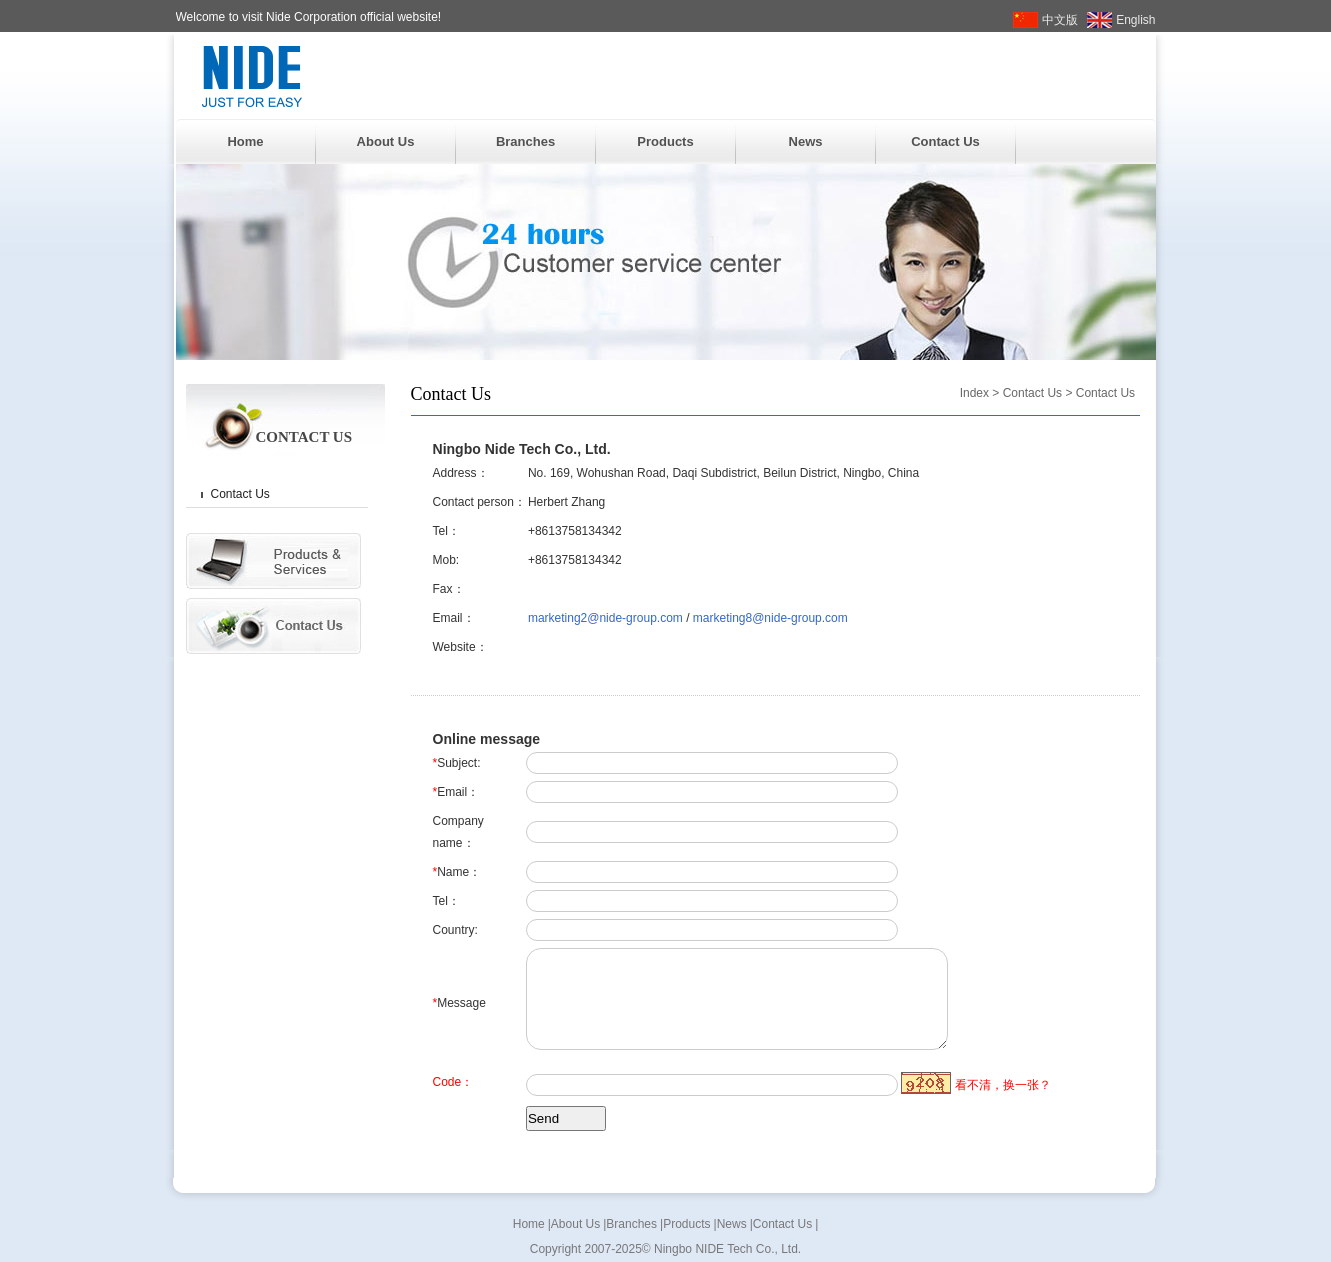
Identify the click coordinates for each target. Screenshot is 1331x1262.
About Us (386, 141)
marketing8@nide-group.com (770, 618)
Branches (525, 141)
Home (245, 141)
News (806, 141)
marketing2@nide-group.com (605, 618)
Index (974, 393)
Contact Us (945, 141)
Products (665, 141)
